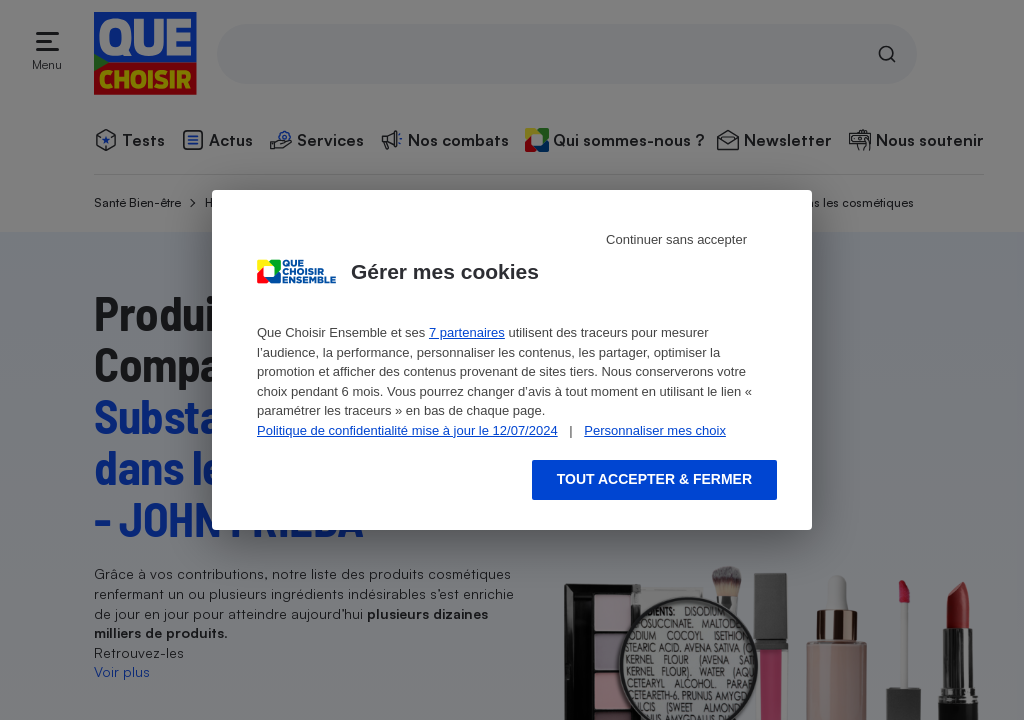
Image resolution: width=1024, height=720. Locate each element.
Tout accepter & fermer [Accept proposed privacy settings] (654, 479)
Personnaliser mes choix (655, 430)
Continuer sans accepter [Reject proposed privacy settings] (676, 239)
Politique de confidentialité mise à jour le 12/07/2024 (407, 430)
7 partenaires (467, 332)
